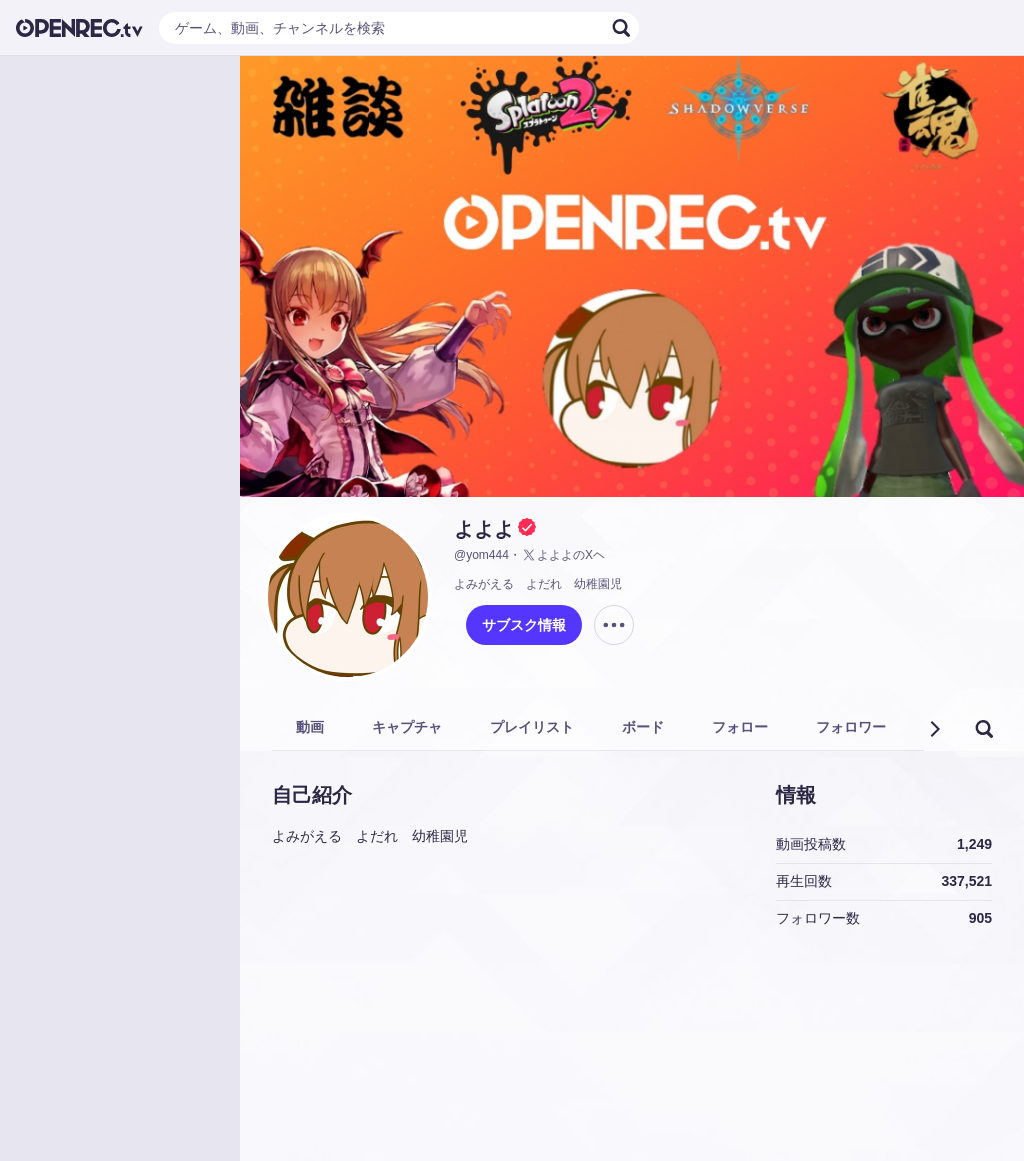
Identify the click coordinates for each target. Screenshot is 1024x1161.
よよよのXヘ (563, 555)
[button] (934, 729)
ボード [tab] (643, 727)
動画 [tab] (310, 727)
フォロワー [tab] (851, 727)
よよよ (484, 529)
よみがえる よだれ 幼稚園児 (538, 584)
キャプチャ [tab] (407, 727)
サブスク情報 (524, 625)
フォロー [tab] (740, 727)
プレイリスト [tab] (532, 727)
